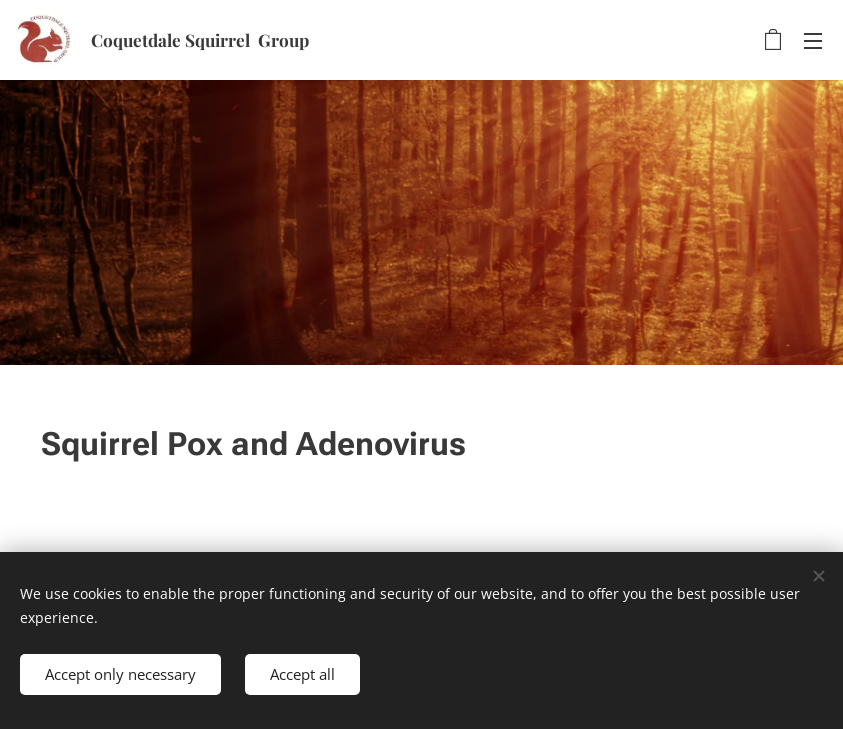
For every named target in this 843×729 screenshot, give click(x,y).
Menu (813, 41)
